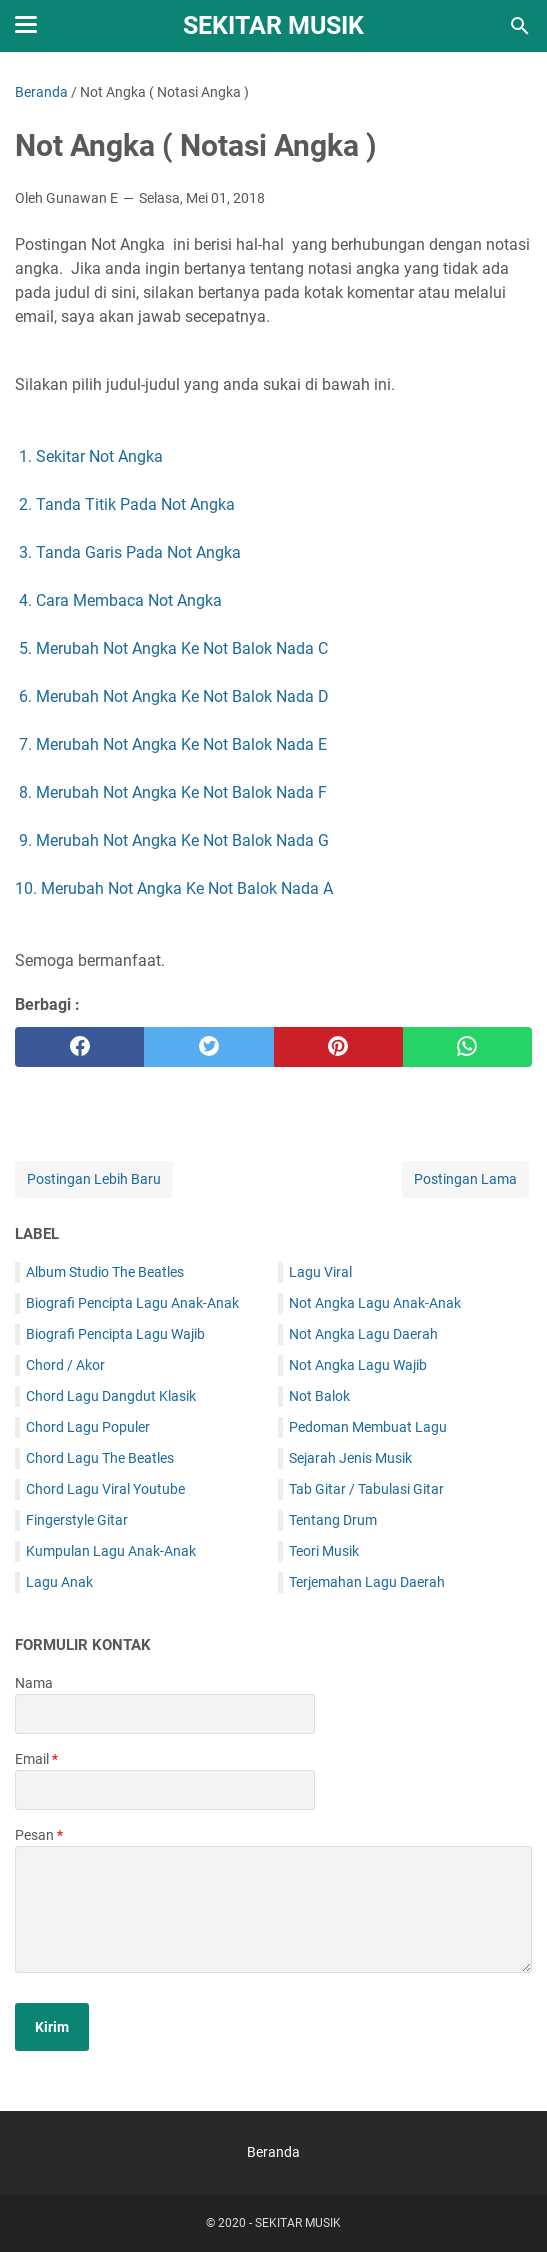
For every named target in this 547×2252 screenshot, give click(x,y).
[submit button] (52, 2027)
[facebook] (79, 1047)
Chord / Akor (65, 1365)
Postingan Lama (465, 1179)
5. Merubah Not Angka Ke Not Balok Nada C (173, 648)
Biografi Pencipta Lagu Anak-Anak (132, 1303)
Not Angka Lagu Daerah (363, 1334)
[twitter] (208, 1047)
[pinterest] (338, 1047)
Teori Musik (324, 1551)
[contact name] (165, 1714)
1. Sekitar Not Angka (91, 456)
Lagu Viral (320, 1272)
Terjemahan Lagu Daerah (367, 1582)
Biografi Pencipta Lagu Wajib (115, 1334)
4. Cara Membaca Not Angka (120, 600)
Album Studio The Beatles (105, 1272)
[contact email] (165, 1790)
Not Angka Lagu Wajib (358, 1365)
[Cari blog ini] (520, 26)
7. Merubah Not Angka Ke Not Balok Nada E (173, 744)
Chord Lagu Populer (88, 1427)
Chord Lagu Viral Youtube (105, 1489)
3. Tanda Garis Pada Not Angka (130, 552)
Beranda (273, 2152)
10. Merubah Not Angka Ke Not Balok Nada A (174, 888)
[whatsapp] (467, 1047)
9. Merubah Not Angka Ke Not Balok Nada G (174, 840)
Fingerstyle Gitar (77, 1520)
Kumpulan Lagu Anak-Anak (111, 1551)
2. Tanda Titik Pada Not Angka (127, 504)
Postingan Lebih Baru (94, 1179)
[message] (273, 1909)
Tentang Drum (333, 1520)
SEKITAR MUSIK (273, 25)
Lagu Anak (59, 1582)
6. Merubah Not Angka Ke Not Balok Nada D (174, 696)
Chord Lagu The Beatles (100, 1458)
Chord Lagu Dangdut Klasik (111, 1396)
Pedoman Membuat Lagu (368, 1427)
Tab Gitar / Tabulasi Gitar (366, 1489)
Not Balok (319, 1396)
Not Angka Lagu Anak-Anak (375, 1303)
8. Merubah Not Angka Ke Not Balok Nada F (173, 792)
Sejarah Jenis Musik (350, 1458)
